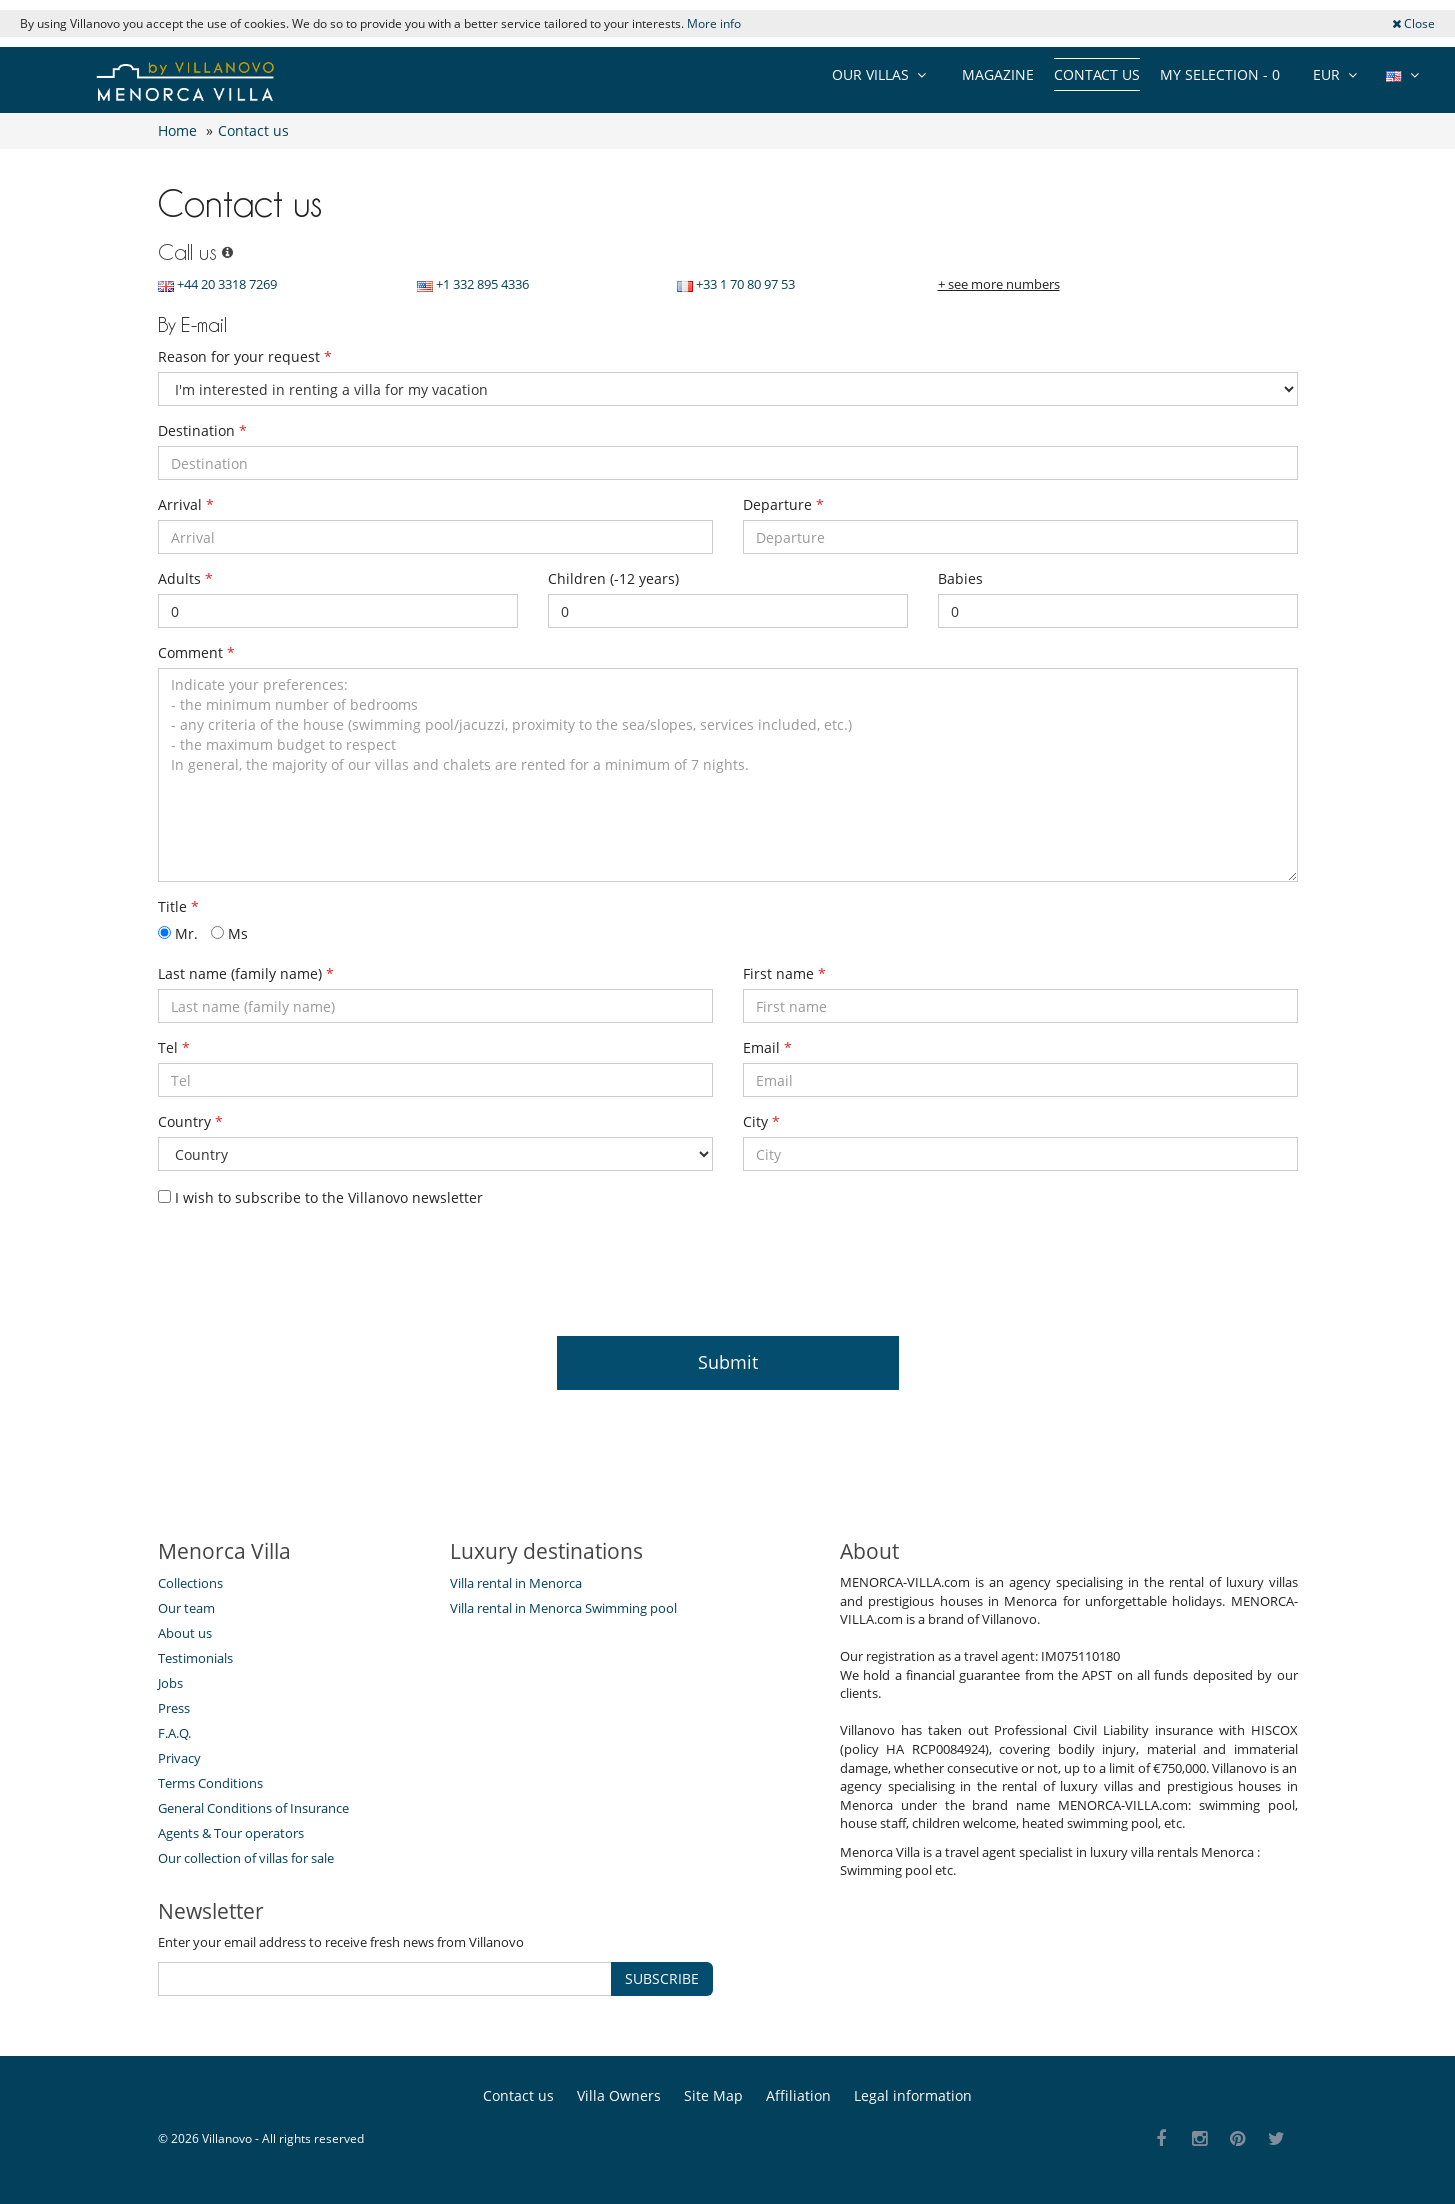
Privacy (179, 1758)
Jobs (170, 1683)
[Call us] (225, 252)
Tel (174, 1047)
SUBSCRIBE (662, 1978)
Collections (190, 1583)
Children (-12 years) (613, 578)
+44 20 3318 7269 (217, 284)
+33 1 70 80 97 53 (736, 284)
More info (714, 23)
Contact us (1097, 74)
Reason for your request (245, 356)
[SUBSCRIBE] (385, 1979)
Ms (229, 933)
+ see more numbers (999, 284)
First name (784, 973)
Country (190, 1121)
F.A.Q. (174, 1733)
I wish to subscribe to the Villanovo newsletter (320, 1197)
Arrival (186, 504)
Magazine (998, 74)
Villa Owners (619, 2095)
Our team (186, 1608)
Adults (185, 578)
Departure (783, 504)
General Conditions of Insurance (253, 1808)
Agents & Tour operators (231, 1833)
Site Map (713, 2095)
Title (178, 906)
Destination (202, 430)
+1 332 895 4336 (473, 284)
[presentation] (310, 1267)
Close (1413, 23)
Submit (728, 1362)
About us (185, 1633)
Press (174, 1708)
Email (767, 1047)
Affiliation (798, 2095)
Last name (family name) (246, 973)
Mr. (178, 933)
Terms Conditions (210, 1783)
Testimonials (195, 1658)
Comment (196, 652)
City (761, 1121)
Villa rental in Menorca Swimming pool (563, 1608)
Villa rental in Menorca (516, 1583)
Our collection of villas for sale (246, 1858)
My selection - (1220, 74)
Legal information (913, 2095)
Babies (960, 578)
